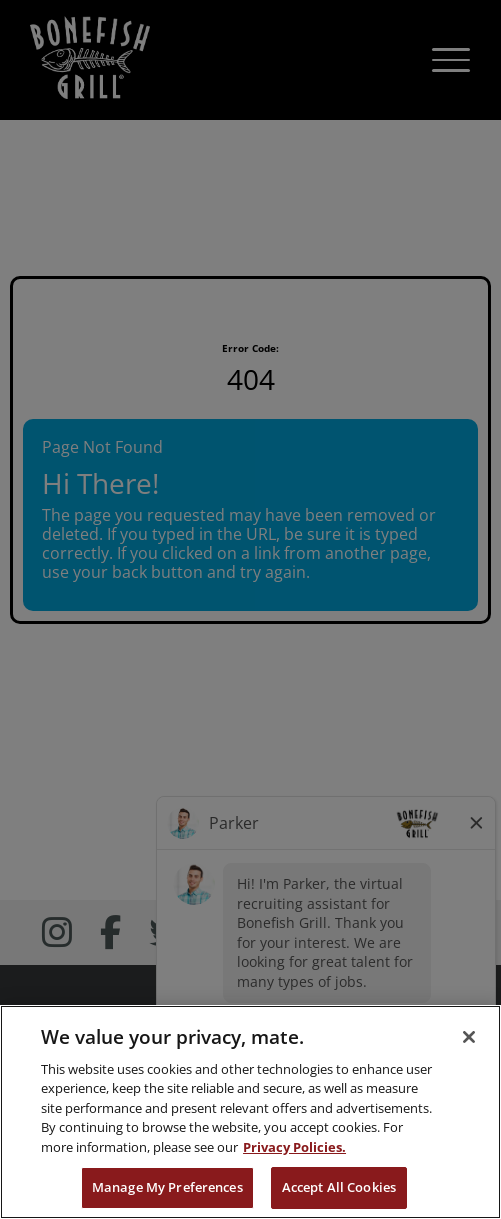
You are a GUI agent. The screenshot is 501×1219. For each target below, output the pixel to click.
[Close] (469, 1037)
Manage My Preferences (167, 1187)
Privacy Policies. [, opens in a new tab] (294, 1147)
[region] (250, 1112)
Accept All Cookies (339, 1187)
